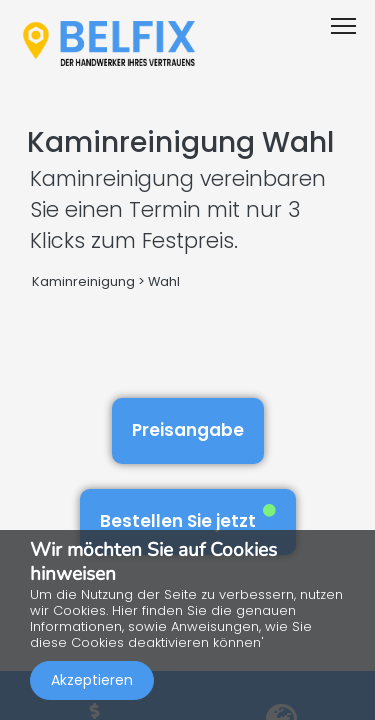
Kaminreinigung (83, 281)
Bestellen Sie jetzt (188, 518)
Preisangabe (188, 430)
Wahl (164, 281)
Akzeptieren (92, 680)
